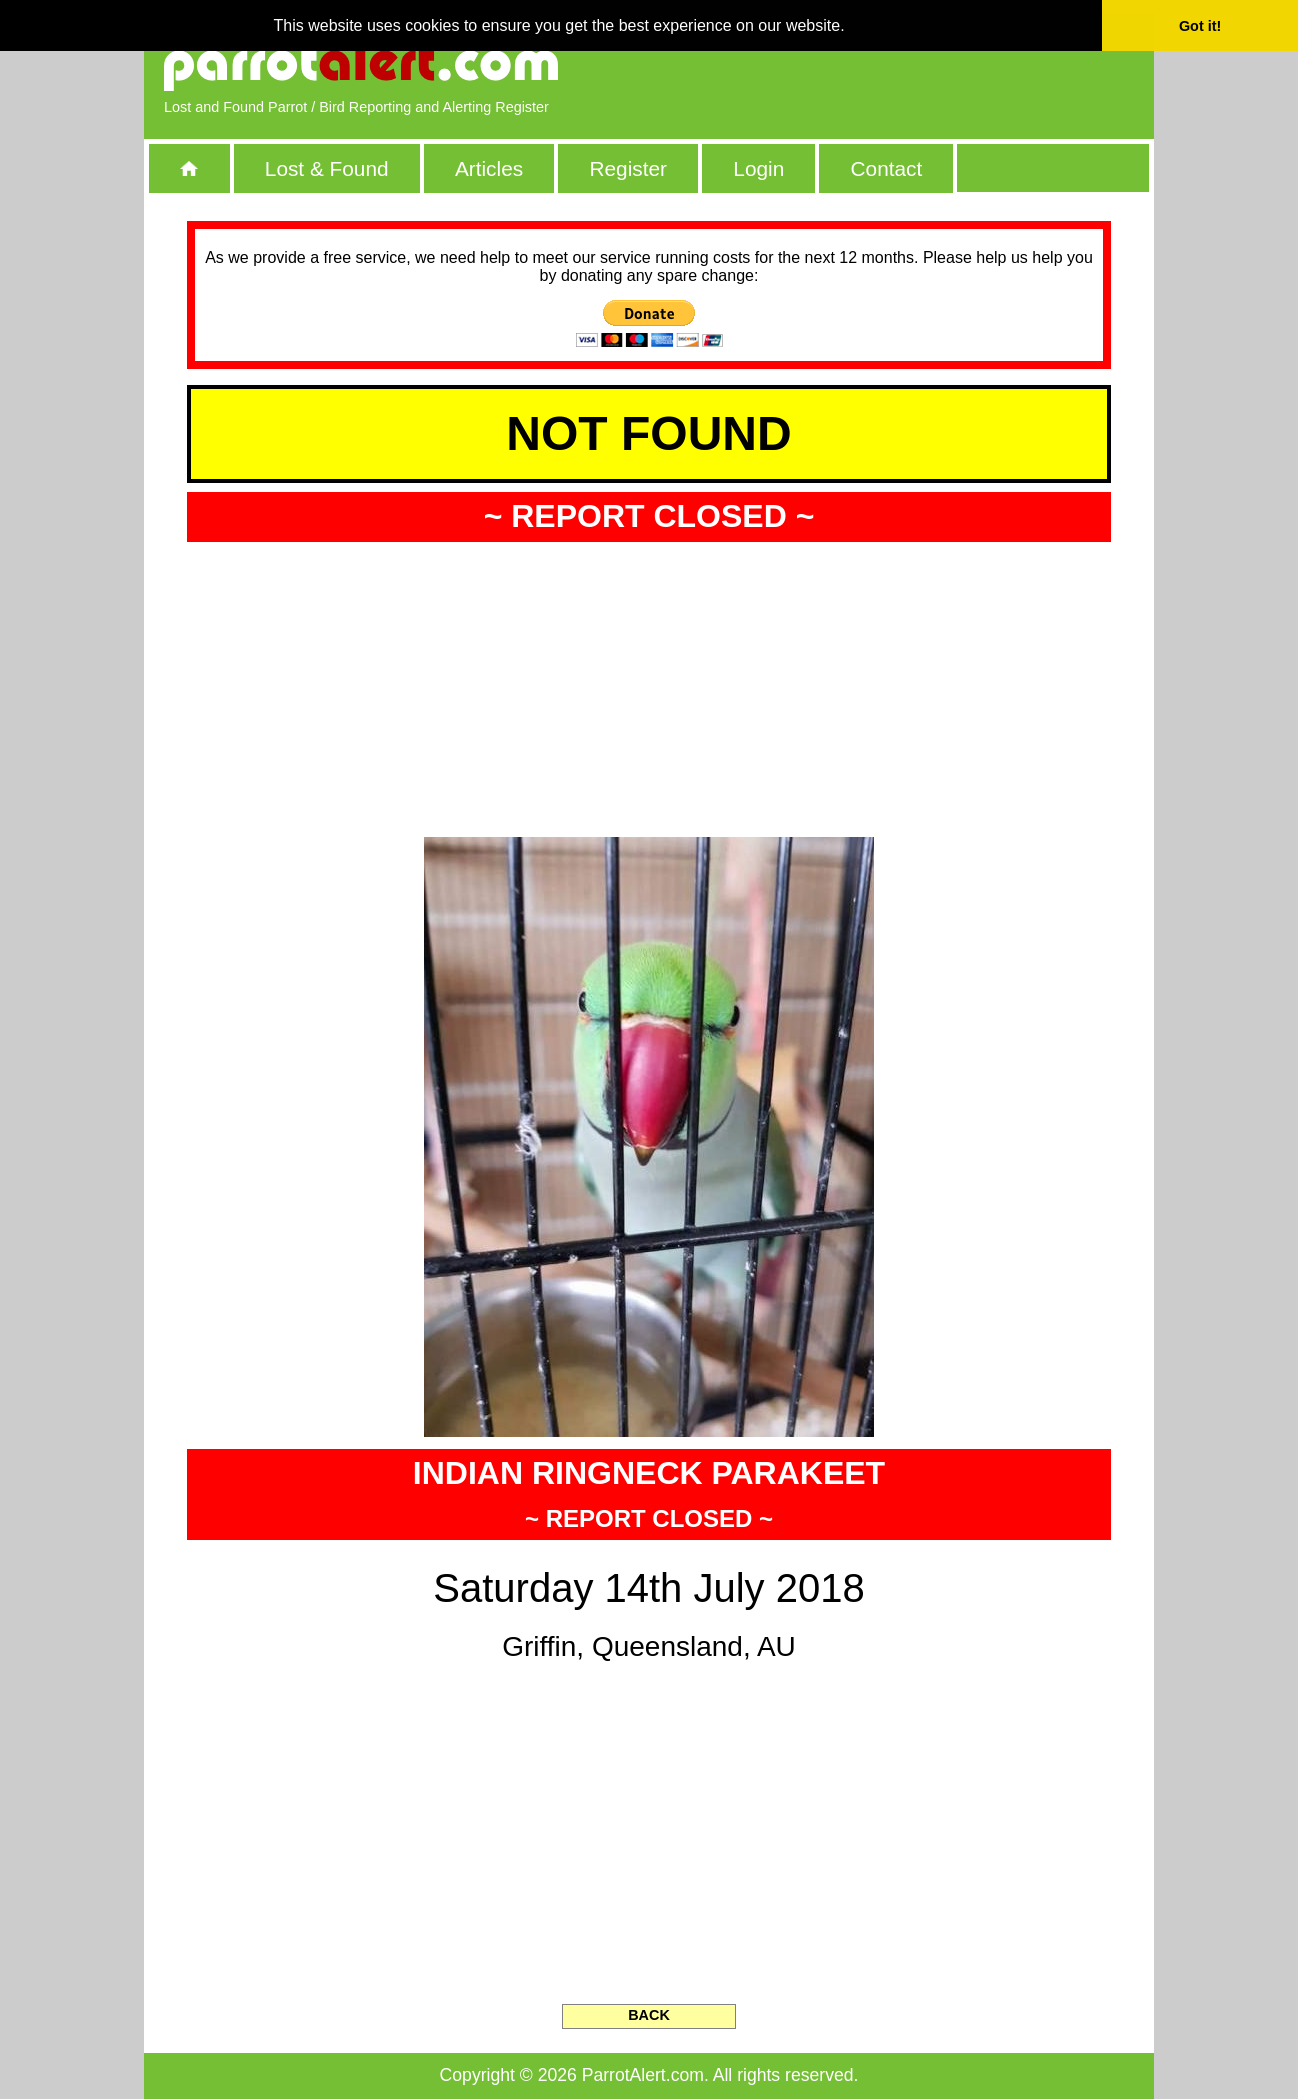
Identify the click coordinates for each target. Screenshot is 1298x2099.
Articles (489, 168)
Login (758, 168)
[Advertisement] (904, 65)
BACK (649, 2015)
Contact (887, 168)
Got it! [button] (1200, 26)
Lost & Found (327, 168)
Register (627, 168)
